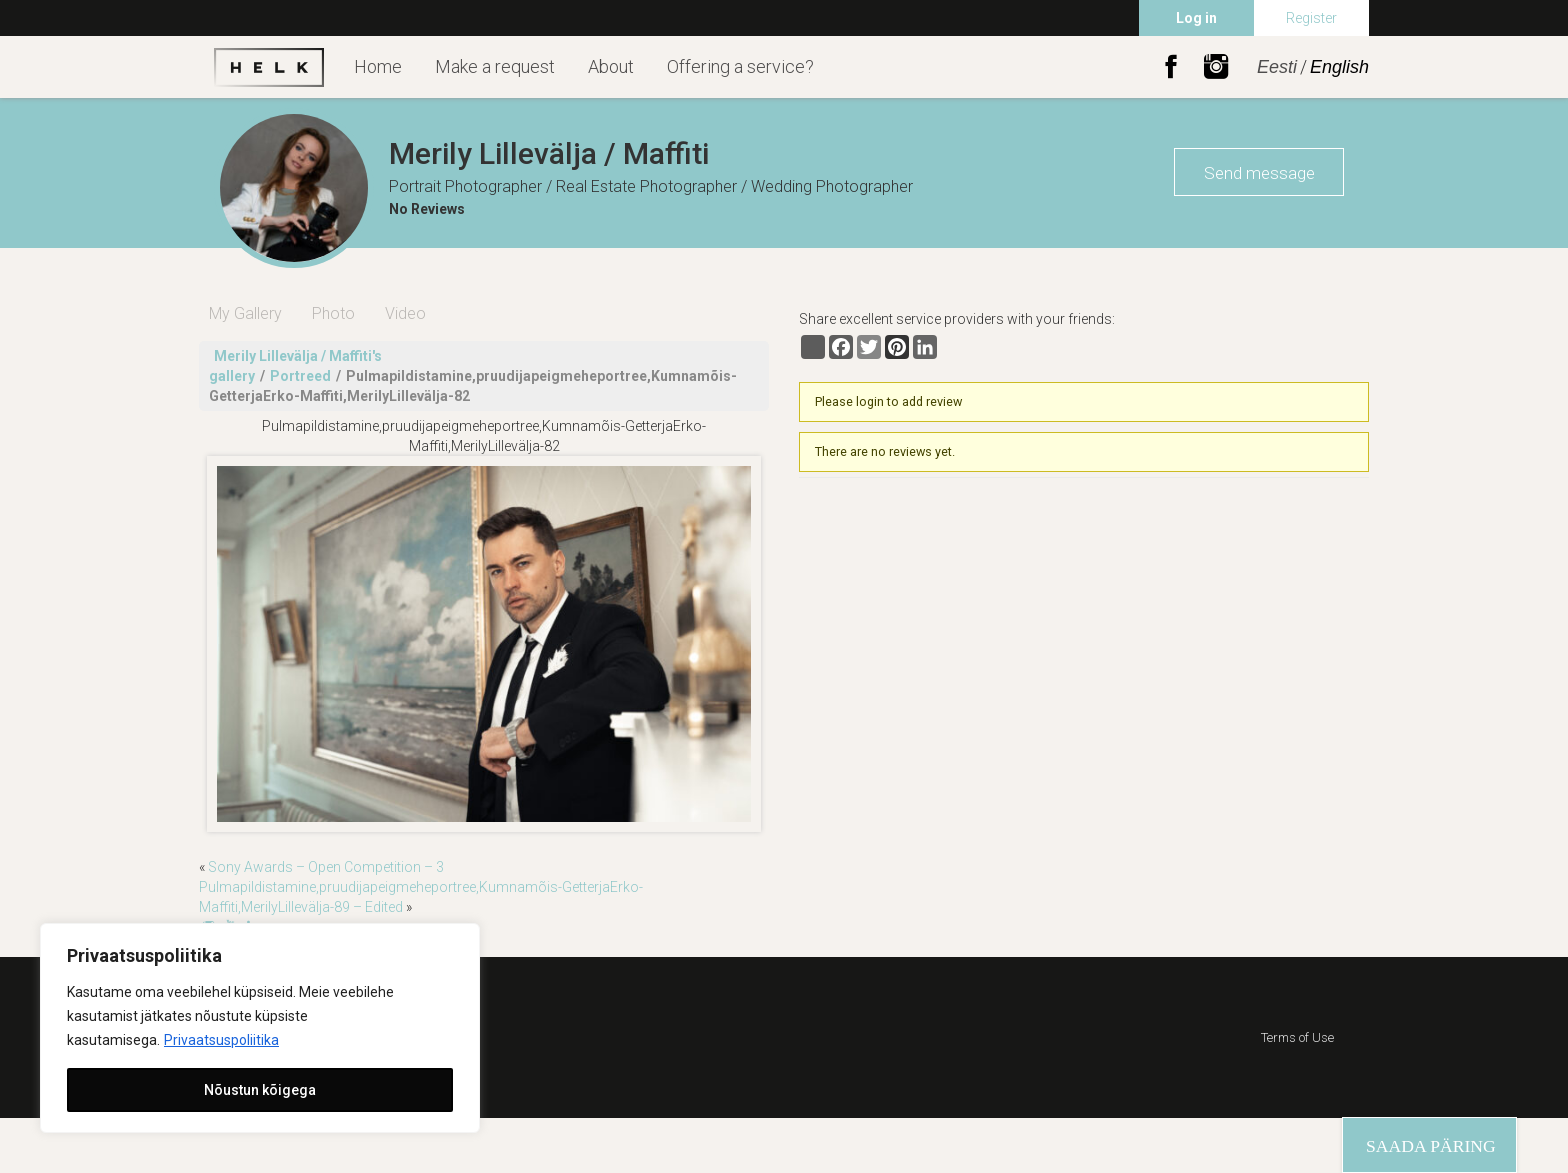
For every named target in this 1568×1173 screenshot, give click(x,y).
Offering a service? (740, 66)
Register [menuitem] (1311, 18)
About (611, 66)
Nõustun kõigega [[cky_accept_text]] (260, 1090)
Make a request (495, 66)
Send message (1259, 173)
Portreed (300, 376)
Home (378, 66)
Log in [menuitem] (1196, 18)
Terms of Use (1297, 1037)
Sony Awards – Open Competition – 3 (326, 867)
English (1339, 67)
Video (405, 313)
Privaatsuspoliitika (221, 1040)
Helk (269, 67)
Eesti (1277, 67)
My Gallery (245, 313)
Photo (333, 313)
